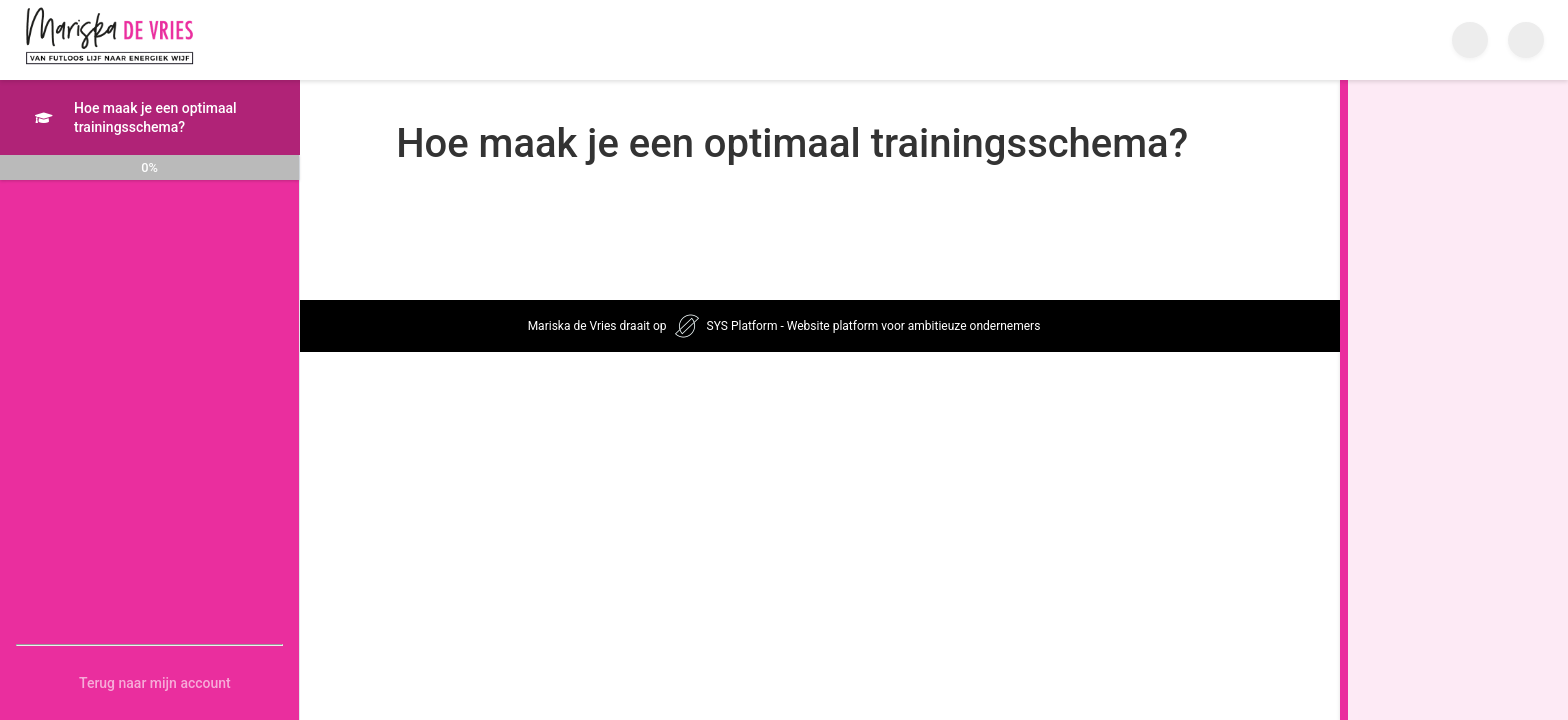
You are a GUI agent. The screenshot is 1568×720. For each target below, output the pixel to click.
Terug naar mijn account (155, 683)
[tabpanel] (959, 196)
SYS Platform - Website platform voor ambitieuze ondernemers (874, 326)
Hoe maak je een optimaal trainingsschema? (136, 117)
